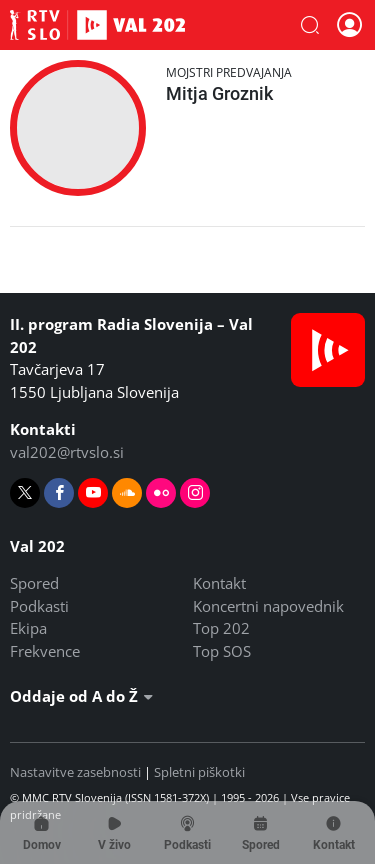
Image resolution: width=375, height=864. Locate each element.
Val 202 (97, 25)
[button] (310, 25)
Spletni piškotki (199, 772)
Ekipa (28, 628)
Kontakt (219, 583)
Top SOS (222, 651)
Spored (34, 583)
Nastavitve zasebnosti (75, 772)
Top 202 (221, 628)
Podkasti (39, 606)
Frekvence (45, 651)
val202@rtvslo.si (67, 452)
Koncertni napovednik (268, 606)
